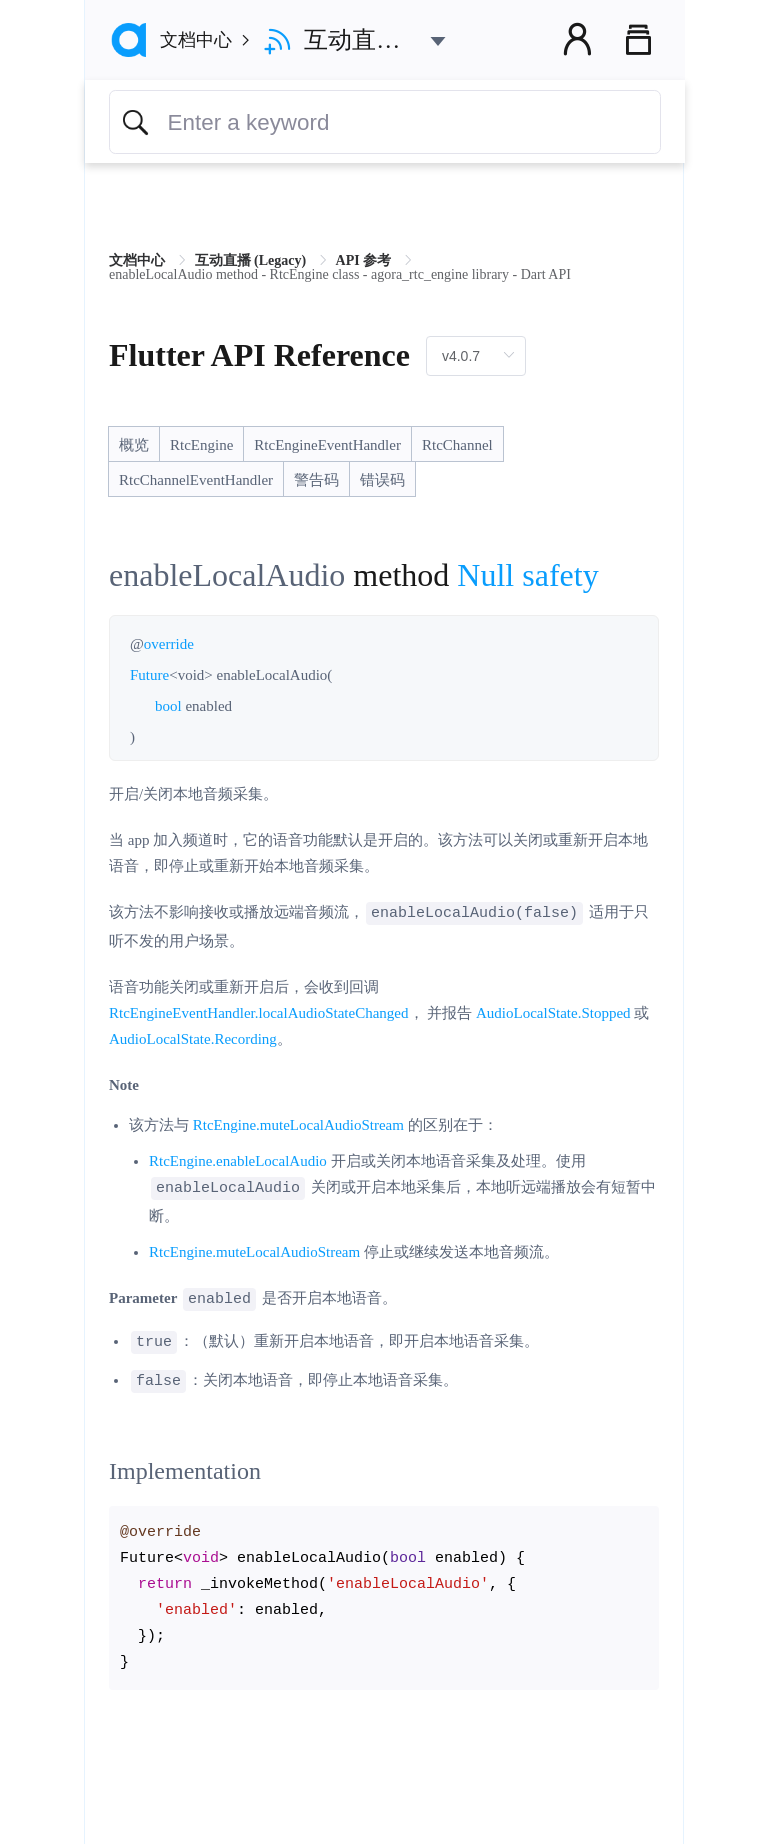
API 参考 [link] (365, 260)
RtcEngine (201, 445)
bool (168, 706)
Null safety (527, 575)
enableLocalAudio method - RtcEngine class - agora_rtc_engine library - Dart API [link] (340, 274)
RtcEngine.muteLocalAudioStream (298, 1124)
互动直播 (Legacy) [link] (252, 260)
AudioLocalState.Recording (193, 1038)
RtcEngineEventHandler (327, 445)
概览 (134, 445)
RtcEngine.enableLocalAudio (238, 1160)
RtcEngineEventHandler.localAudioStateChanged (259, 1012)
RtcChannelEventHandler (196, 480)
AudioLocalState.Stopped (553, 1012)
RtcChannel (457, 445)
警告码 (316, 480)
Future (149, 675)
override (169, 644)
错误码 (382, 480)
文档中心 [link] (139, 260)
